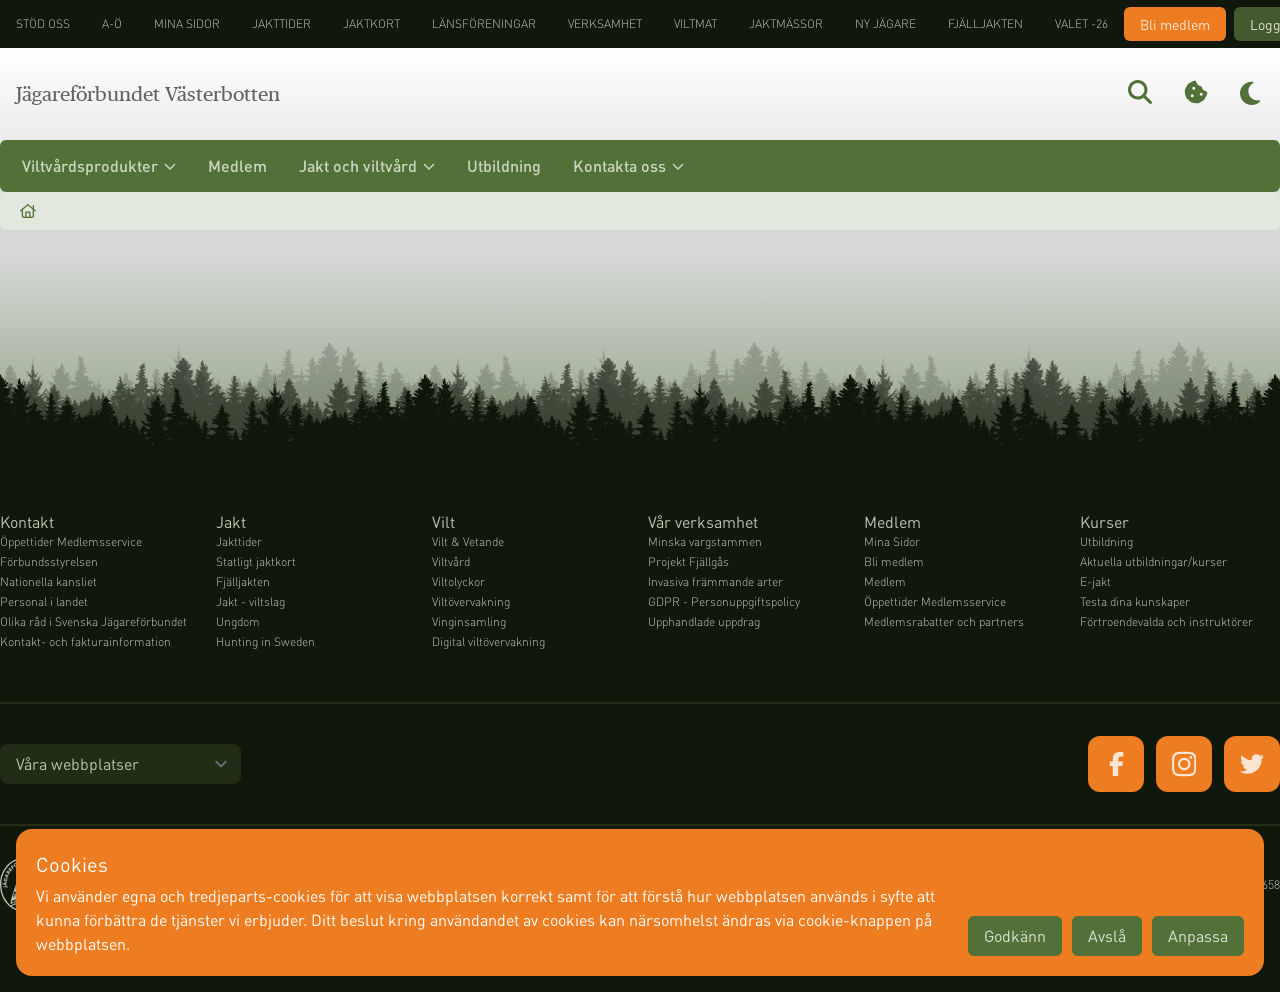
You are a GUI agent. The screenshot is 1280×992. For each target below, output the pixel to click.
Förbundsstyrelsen (49, 561)
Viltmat (695, 23)
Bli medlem (1175, 24)
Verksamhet (605, 23)
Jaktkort (371, 23)
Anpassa (1198, 935)
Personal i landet (44, 601)
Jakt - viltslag (250, 601)
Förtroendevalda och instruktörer (1166, 621)
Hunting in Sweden (265, 641)
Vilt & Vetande (468, 541)
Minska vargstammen (705, 541)
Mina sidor (187, 23)
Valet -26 (1081, 23)
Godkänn (1015, 935)
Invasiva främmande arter (715, 581)
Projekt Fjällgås (688, 561)
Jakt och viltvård (367, 165)
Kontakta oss (628, 165)
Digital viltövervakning (488, 641)
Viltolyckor (458, 581)
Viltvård (451, 561)
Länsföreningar (484, 23)
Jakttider (281, 23)
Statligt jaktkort (256, 561)
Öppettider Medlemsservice (71, 541)
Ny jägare (885, 23)
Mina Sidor (892, 541)
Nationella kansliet (48, 581)
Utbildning (504, 165)
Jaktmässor (786, 23)
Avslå (1107, 935)
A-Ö (112, 23)
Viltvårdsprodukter (99, 165)
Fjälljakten (985, 23)
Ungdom (238, 621)
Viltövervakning (471, 601)
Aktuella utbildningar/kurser (1153, 561)
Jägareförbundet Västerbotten (148, 94)
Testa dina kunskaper (1135, 601)
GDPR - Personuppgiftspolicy (724, 601)
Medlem (237, 165)
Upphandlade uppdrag (704, 621)
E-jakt (1095, 581)
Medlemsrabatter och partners (944, 621)
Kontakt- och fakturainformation (85, 641)
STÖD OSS (43, 23)
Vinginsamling (469, 621)
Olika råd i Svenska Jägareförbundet (93, 621)
